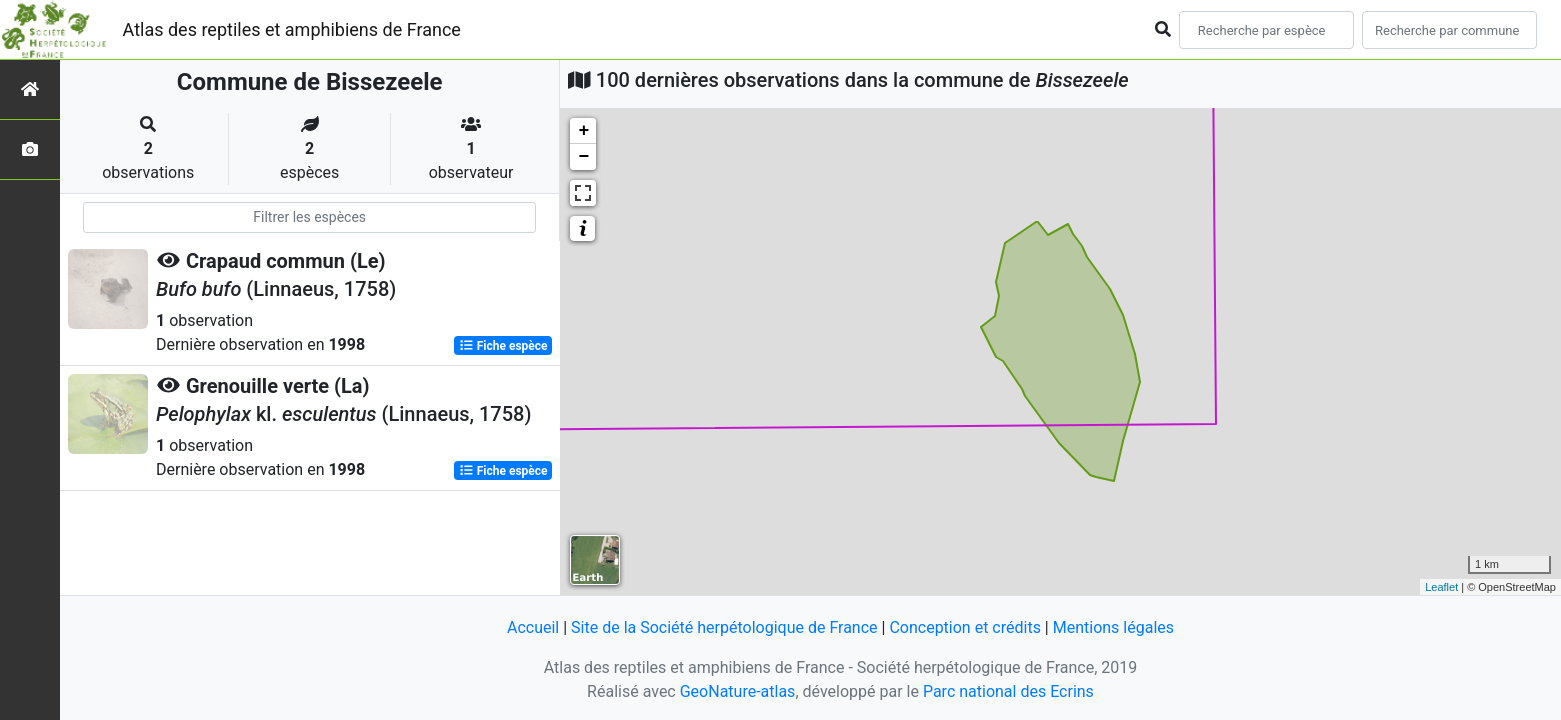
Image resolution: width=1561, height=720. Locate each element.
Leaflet (1441, 587)
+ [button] (583, 131)
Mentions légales (1113, 627)
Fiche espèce (503, 346)
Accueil (533, 627)
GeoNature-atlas (738, 691)
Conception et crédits (965, 627)
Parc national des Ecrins (1008, 691)
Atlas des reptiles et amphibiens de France (292, 29)
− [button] (583, 157)
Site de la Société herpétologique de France (724, 627)
